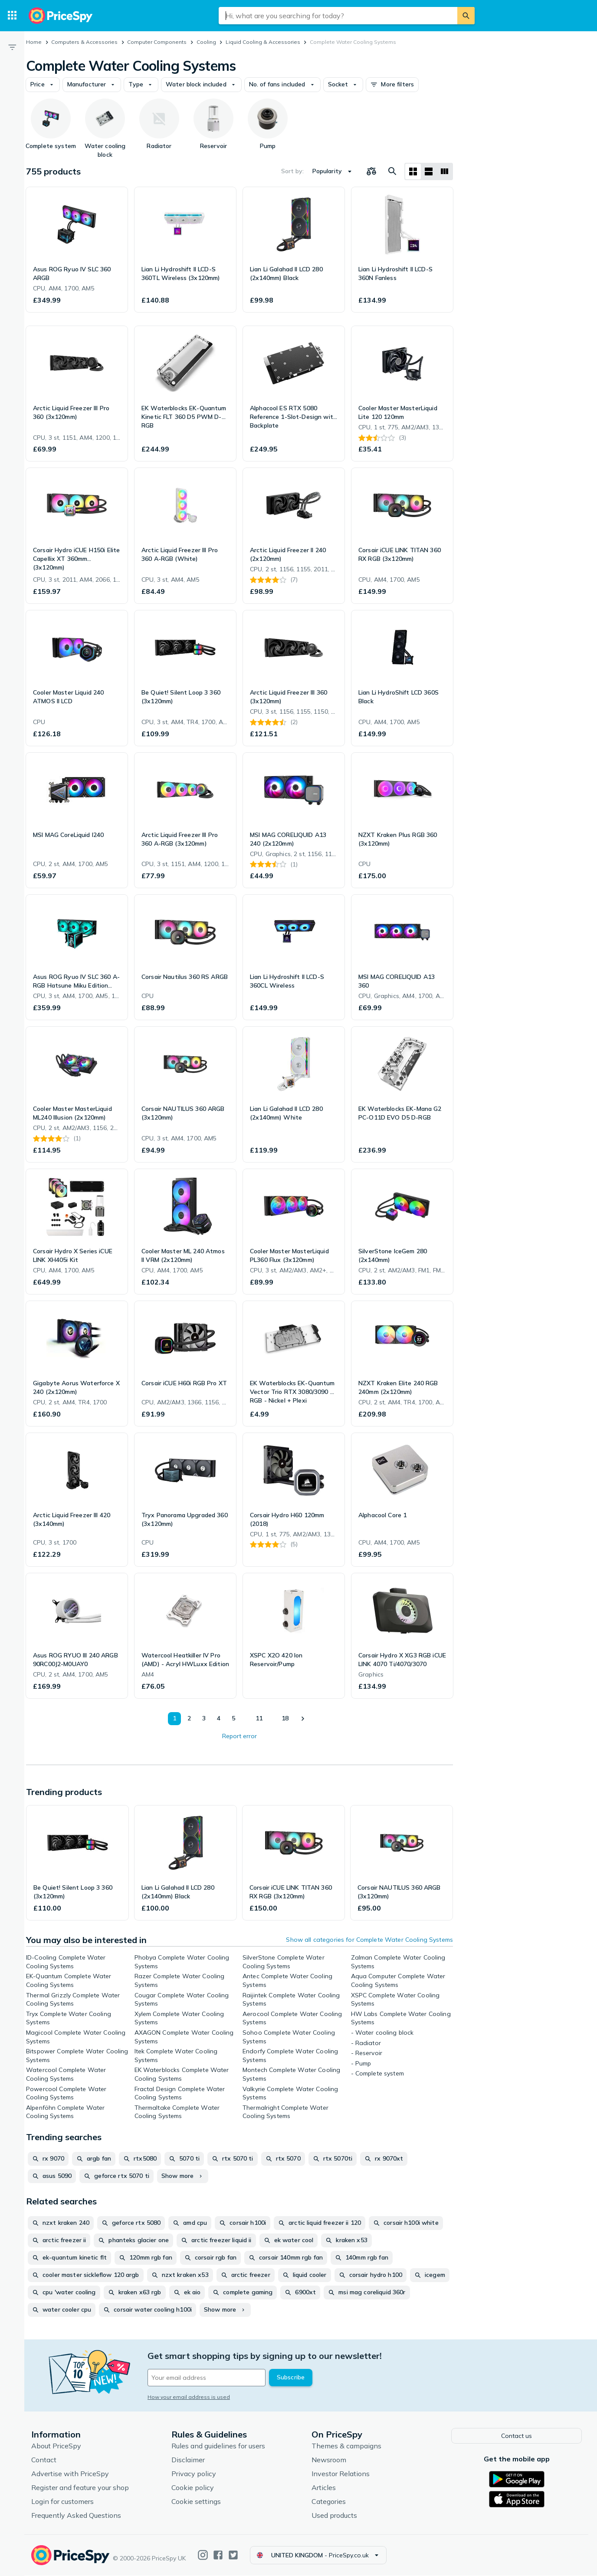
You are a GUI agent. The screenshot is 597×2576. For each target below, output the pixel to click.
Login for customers (62, 2501)
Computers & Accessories (84, 42)
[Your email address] (207, 2377)
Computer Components (157, 42)
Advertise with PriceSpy (70, 2474)
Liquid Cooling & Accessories (263, 42)
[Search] (466, 15)
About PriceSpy (56, 2446)
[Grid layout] (413, 171)
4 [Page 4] (218, 1718)
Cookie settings (196, 2501)
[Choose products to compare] (371, 171)
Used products (334, 2515)
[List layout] (428, 171)
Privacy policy (193, 2474)
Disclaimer (188, 2460)
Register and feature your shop (80, 2488)
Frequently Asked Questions (76, 2515)
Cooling (206, 42)
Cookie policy (192, 2488)
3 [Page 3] (204, 1718)
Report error (239, 1736)
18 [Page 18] (285, 1718)
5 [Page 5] (233, 1718)
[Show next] (302, 1718)
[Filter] (12, 47)
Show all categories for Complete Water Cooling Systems (369, 1940)
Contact (43, 2460)
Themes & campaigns (346, 2446)
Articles (324, 2488)
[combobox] (338, 15)
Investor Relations (341, 2474)
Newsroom (329, 2460)
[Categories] (12, 15)
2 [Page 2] (189, 1718)
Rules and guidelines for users (218, 2446)
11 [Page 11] (259, 1718)
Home (34, 42)
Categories (329, 2501)
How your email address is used (189, 2397)
